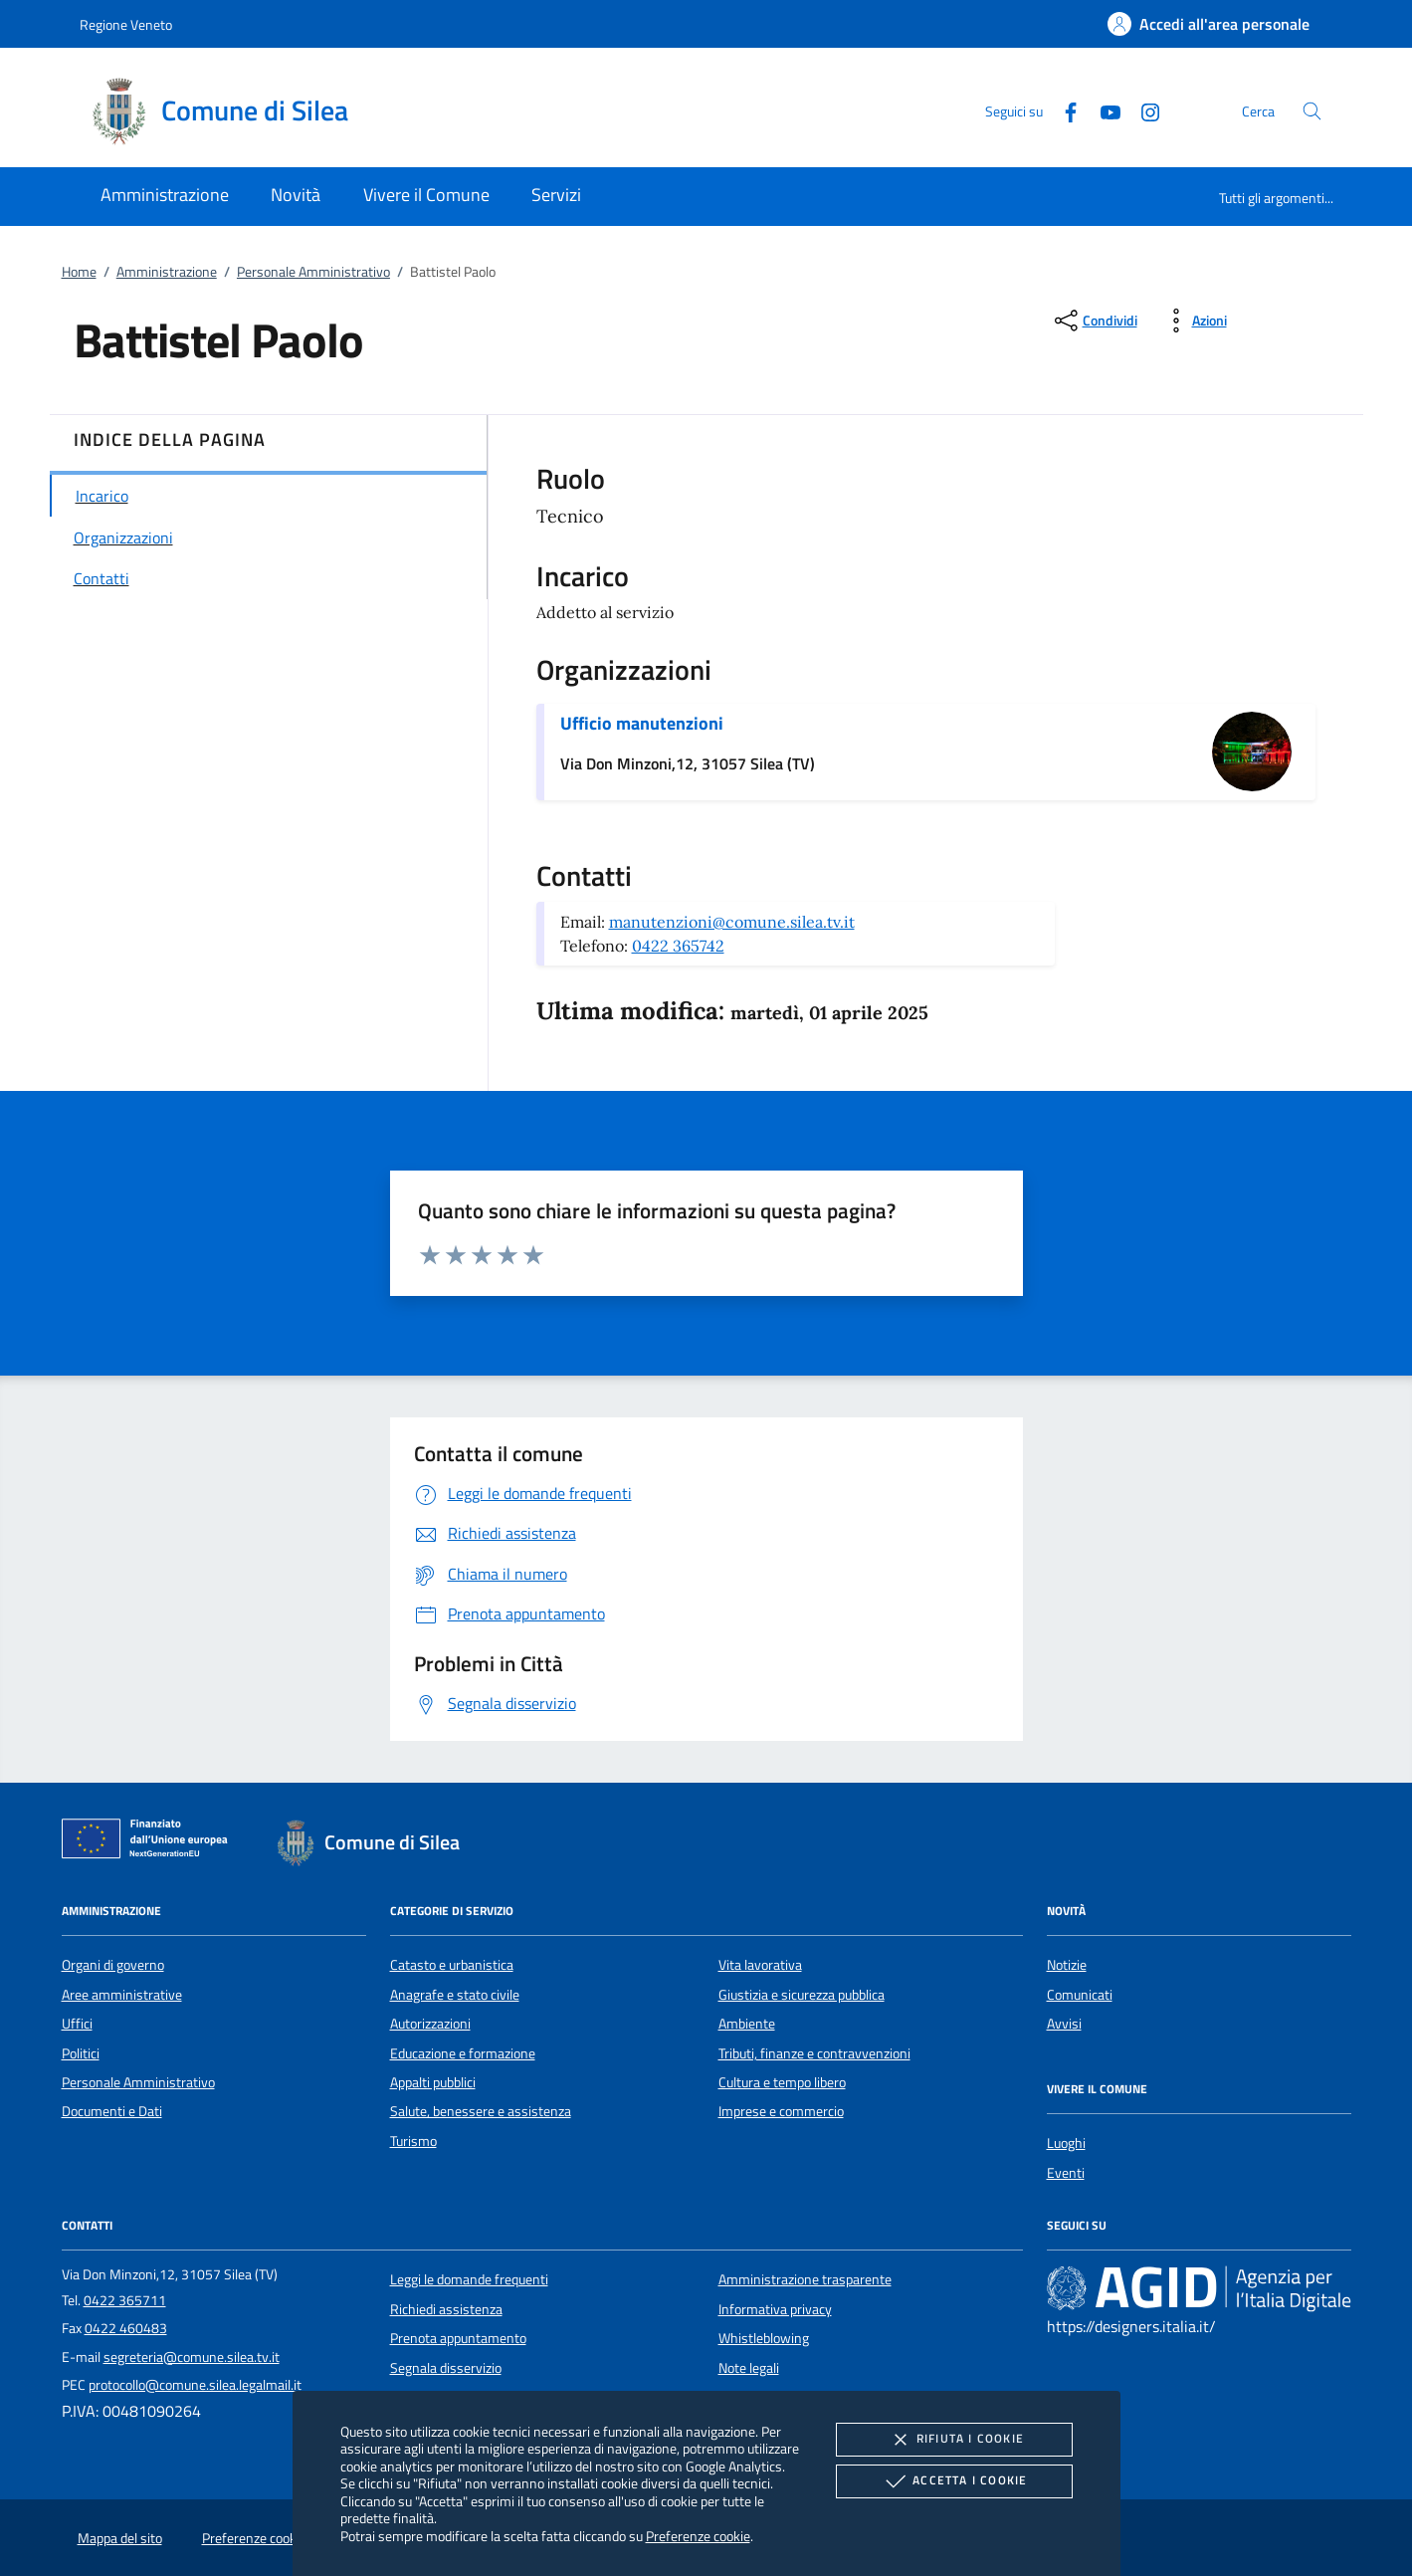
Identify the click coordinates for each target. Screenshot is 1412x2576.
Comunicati (1079, 1995)
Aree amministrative (122, 1995)
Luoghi (1066, 2143)
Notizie (1067, 1965)
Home (79, 272)
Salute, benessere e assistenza (480, 2111)
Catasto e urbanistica (451, 1965)
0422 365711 (125, 2300)
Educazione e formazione (462, 2053)
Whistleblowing (763, 2338)
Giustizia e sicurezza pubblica (801, 1995)
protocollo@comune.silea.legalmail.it (195, 2385)
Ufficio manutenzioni (641, 723)
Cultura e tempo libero (782, 2082)
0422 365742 (678, 946)
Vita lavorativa (760, 1965)
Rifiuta (954, 2440)
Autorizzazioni (430, 2024)
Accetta (954, 2481)
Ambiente (746, 2024)
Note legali (748, 2368)
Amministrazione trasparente (805, 2279)
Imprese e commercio (781, 2111)
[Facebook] (1063, 110)
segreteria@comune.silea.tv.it (191, 2357)
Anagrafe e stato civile (454, 1995)
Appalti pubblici (433, 2082)
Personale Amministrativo (313, 272)
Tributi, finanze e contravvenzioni (814, 2053)
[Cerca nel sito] (1312, 111)
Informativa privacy (775, 2309)
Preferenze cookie (698, 2535)
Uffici (77, 2024)
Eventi (1066, 2173)
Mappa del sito (120, 2538)
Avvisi (1064, 2024)
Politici (81, 2053)
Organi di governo (113, 1965)
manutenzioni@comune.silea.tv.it (732, 922)
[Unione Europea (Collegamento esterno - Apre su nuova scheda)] (150, 1842)
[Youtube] (1102, 110)
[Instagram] (1142, 110)
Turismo (413, 2141)
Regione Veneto (126, 24)
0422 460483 (126, 2328)
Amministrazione (166, 272)
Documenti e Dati (112, 2111)
